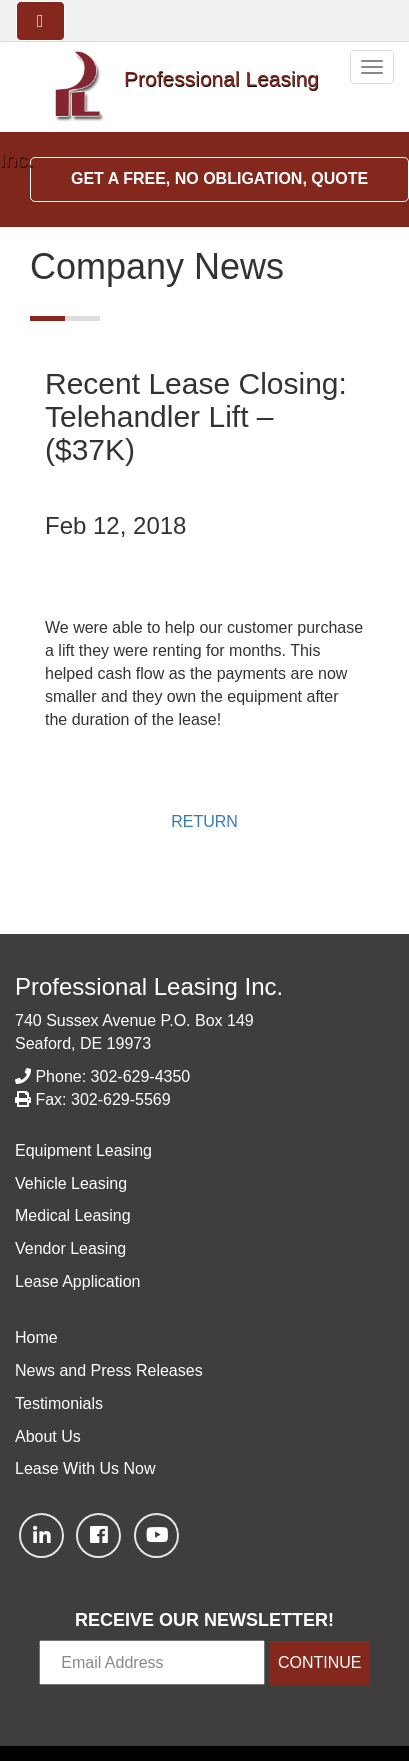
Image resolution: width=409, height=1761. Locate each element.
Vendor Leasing (70, 1248)
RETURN (204, 821)
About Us (48, 1436)
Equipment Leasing (83, 1150)
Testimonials (59, 1403)
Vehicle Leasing (71, 1183)
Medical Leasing (73, 1215)
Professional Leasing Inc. (149, 986)
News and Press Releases (109, 1370)
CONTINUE (320, 1662)
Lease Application (77, 1281)
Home (36, 1337)
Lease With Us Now (85, 1468)
